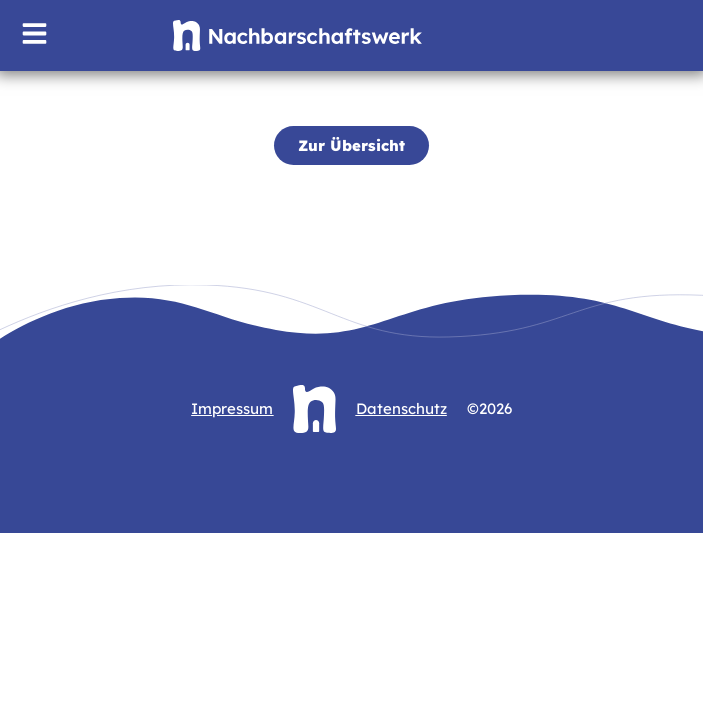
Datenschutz (401, 408)
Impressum (232, 408)
